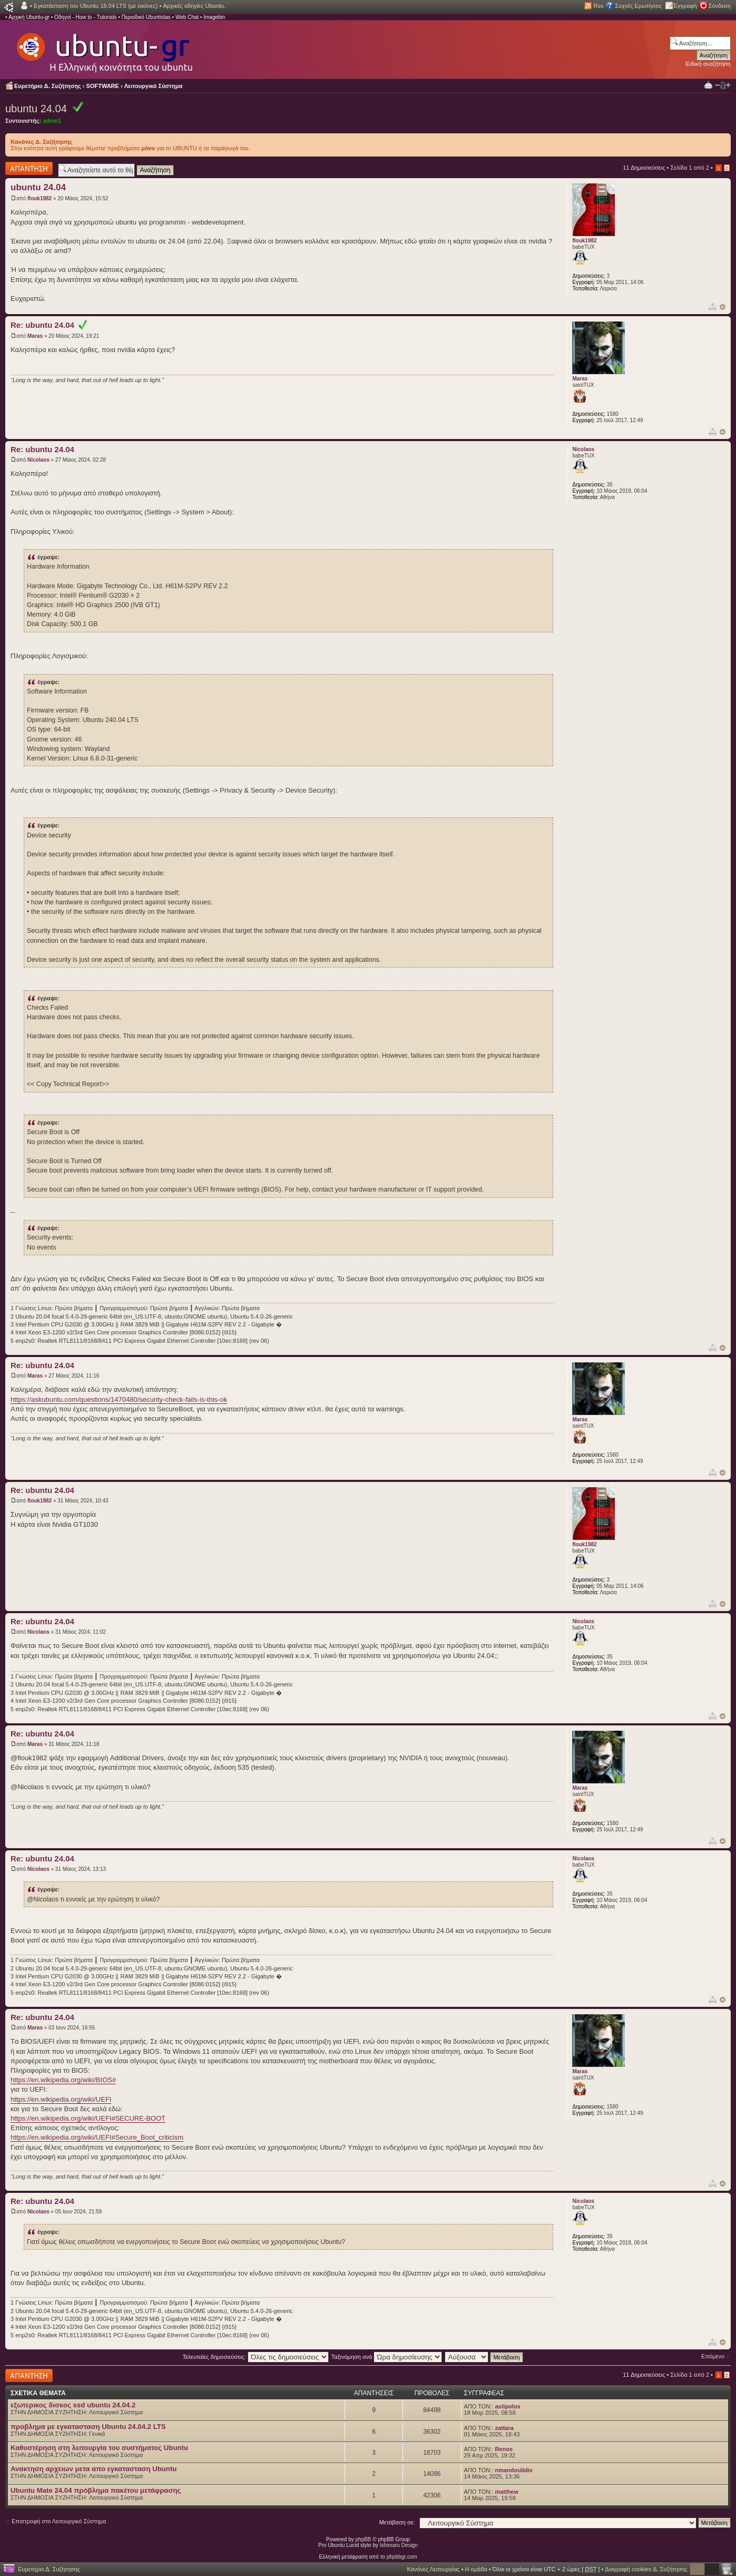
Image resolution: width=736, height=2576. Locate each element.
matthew (506, 2492)
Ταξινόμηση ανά (387, 2357)
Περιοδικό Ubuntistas (145, 17)
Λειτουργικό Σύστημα (153, 86)
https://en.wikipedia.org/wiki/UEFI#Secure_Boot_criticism (97, 2137)
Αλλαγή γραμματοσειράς (723, 85)
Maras (35, 336)
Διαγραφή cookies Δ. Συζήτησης (646, 2569)
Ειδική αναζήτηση (708, 64)
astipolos (507, 2406)
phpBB (363, 2539)
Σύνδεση (720, 6)
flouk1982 (39, 198)
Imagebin (214, 17)
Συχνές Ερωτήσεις (638, 6)
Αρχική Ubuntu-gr (29, 17)
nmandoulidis (514, 2470)
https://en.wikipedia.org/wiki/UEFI (61, 2099)
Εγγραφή (685, 6)
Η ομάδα (476, 2569)
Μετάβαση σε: (397, 2522)
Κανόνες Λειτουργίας (433, 2569)
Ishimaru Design (399, 2545)
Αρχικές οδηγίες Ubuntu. (194, 6)
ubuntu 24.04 (36, 108)
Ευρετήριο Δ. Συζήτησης (47, 86)
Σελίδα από (689, 167)
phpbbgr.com (402, 2557)
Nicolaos (38, 460)
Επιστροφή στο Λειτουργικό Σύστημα (59, 2521)
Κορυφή (722, 307)
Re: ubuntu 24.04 (49, 324)
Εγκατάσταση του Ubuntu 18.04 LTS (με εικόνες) (96, 6)
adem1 (52, 121)
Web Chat (187, 17)
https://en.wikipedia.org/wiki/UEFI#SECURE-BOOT (88, 2118)
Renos (504, 2449)
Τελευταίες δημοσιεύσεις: (255, 2357)
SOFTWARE (102, 86)
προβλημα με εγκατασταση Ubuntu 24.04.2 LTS (88, 2427)
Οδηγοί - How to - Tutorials (85, 17)
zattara (504, 2428)
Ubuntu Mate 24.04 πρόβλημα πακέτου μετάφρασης (96, 2490)
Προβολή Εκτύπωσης (708, 85)
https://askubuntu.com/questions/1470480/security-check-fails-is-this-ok (119, 1399)
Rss (598, 6)
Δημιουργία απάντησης (29, 168)
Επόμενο (712, 2356)
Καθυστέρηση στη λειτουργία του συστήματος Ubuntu (99, 2448)
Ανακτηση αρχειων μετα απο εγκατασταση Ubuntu (93, 2469)
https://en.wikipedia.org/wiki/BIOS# (63, 2080)
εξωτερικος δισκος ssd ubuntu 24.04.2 (73, 2405)
